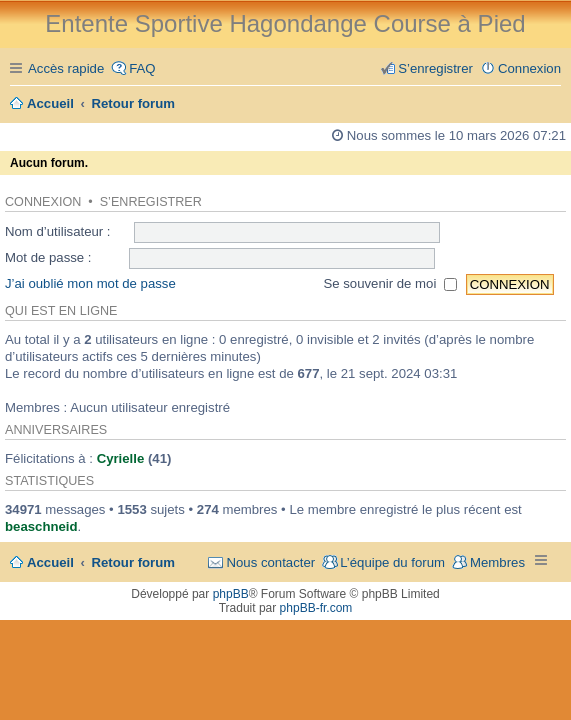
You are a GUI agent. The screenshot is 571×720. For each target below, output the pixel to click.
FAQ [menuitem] (142, 68)
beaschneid (41, 526)
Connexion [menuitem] (529, 68)
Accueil (50, 562)
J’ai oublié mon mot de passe (90, 283)
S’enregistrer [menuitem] (435, 68)
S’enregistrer (151, 202)
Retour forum (134, 562)
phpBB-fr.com (316, 608)
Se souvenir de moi (390, 283)
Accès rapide (66, 68)
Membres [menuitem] (497, 562)
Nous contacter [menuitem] (270, 562)
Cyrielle (121, 458)
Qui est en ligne (61, 311)
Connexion (43, 202)
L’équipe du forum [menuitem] (392, 562)
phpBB (231, 594)
